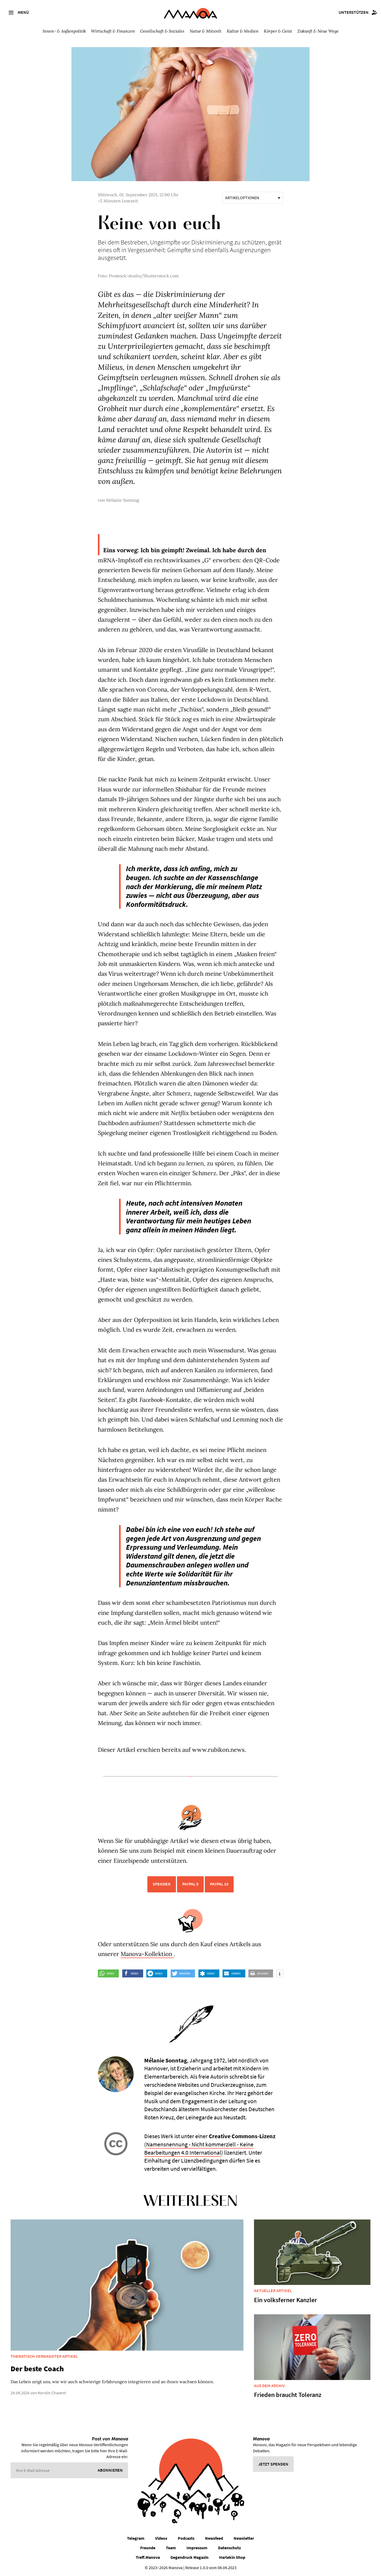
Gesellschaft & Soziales (162, 31)
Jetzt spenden (273, 2464)
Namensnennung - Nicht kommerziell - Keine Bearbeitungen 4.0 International (198, 2148)
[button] (108, 1973)
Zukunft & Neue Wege (318, 31)
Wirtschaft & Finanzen (113, 31)
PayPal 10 (219, 1884)
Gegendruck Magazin (189, 2557)
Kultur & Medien (242, 31)
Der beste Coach (37, 2368)
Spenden (162, 1884)
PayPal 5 (190, 1884)
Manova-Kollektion (147, 1954)
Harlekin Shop (232, 2557)
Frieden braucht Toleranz (287, 2395)
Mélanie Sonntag (122, 500)
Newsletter (244, 2538)
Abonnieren (110, 2470)
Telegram (135, 2538)
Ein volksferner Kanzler (285, 2300)
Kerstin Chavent (52, 2392)
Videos (161, 2538)
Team (171, 2548)
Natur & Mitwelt (205, 31)
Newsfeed (214, 2538)
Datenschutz (229, 2548)
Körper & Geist (278, 31)
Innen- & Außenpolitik (64, 31)
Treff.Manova (148, 2557)
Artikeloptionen (252, 197)
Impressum (197, 2548)
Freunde (147, 2548)
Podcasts (186, 2538)
